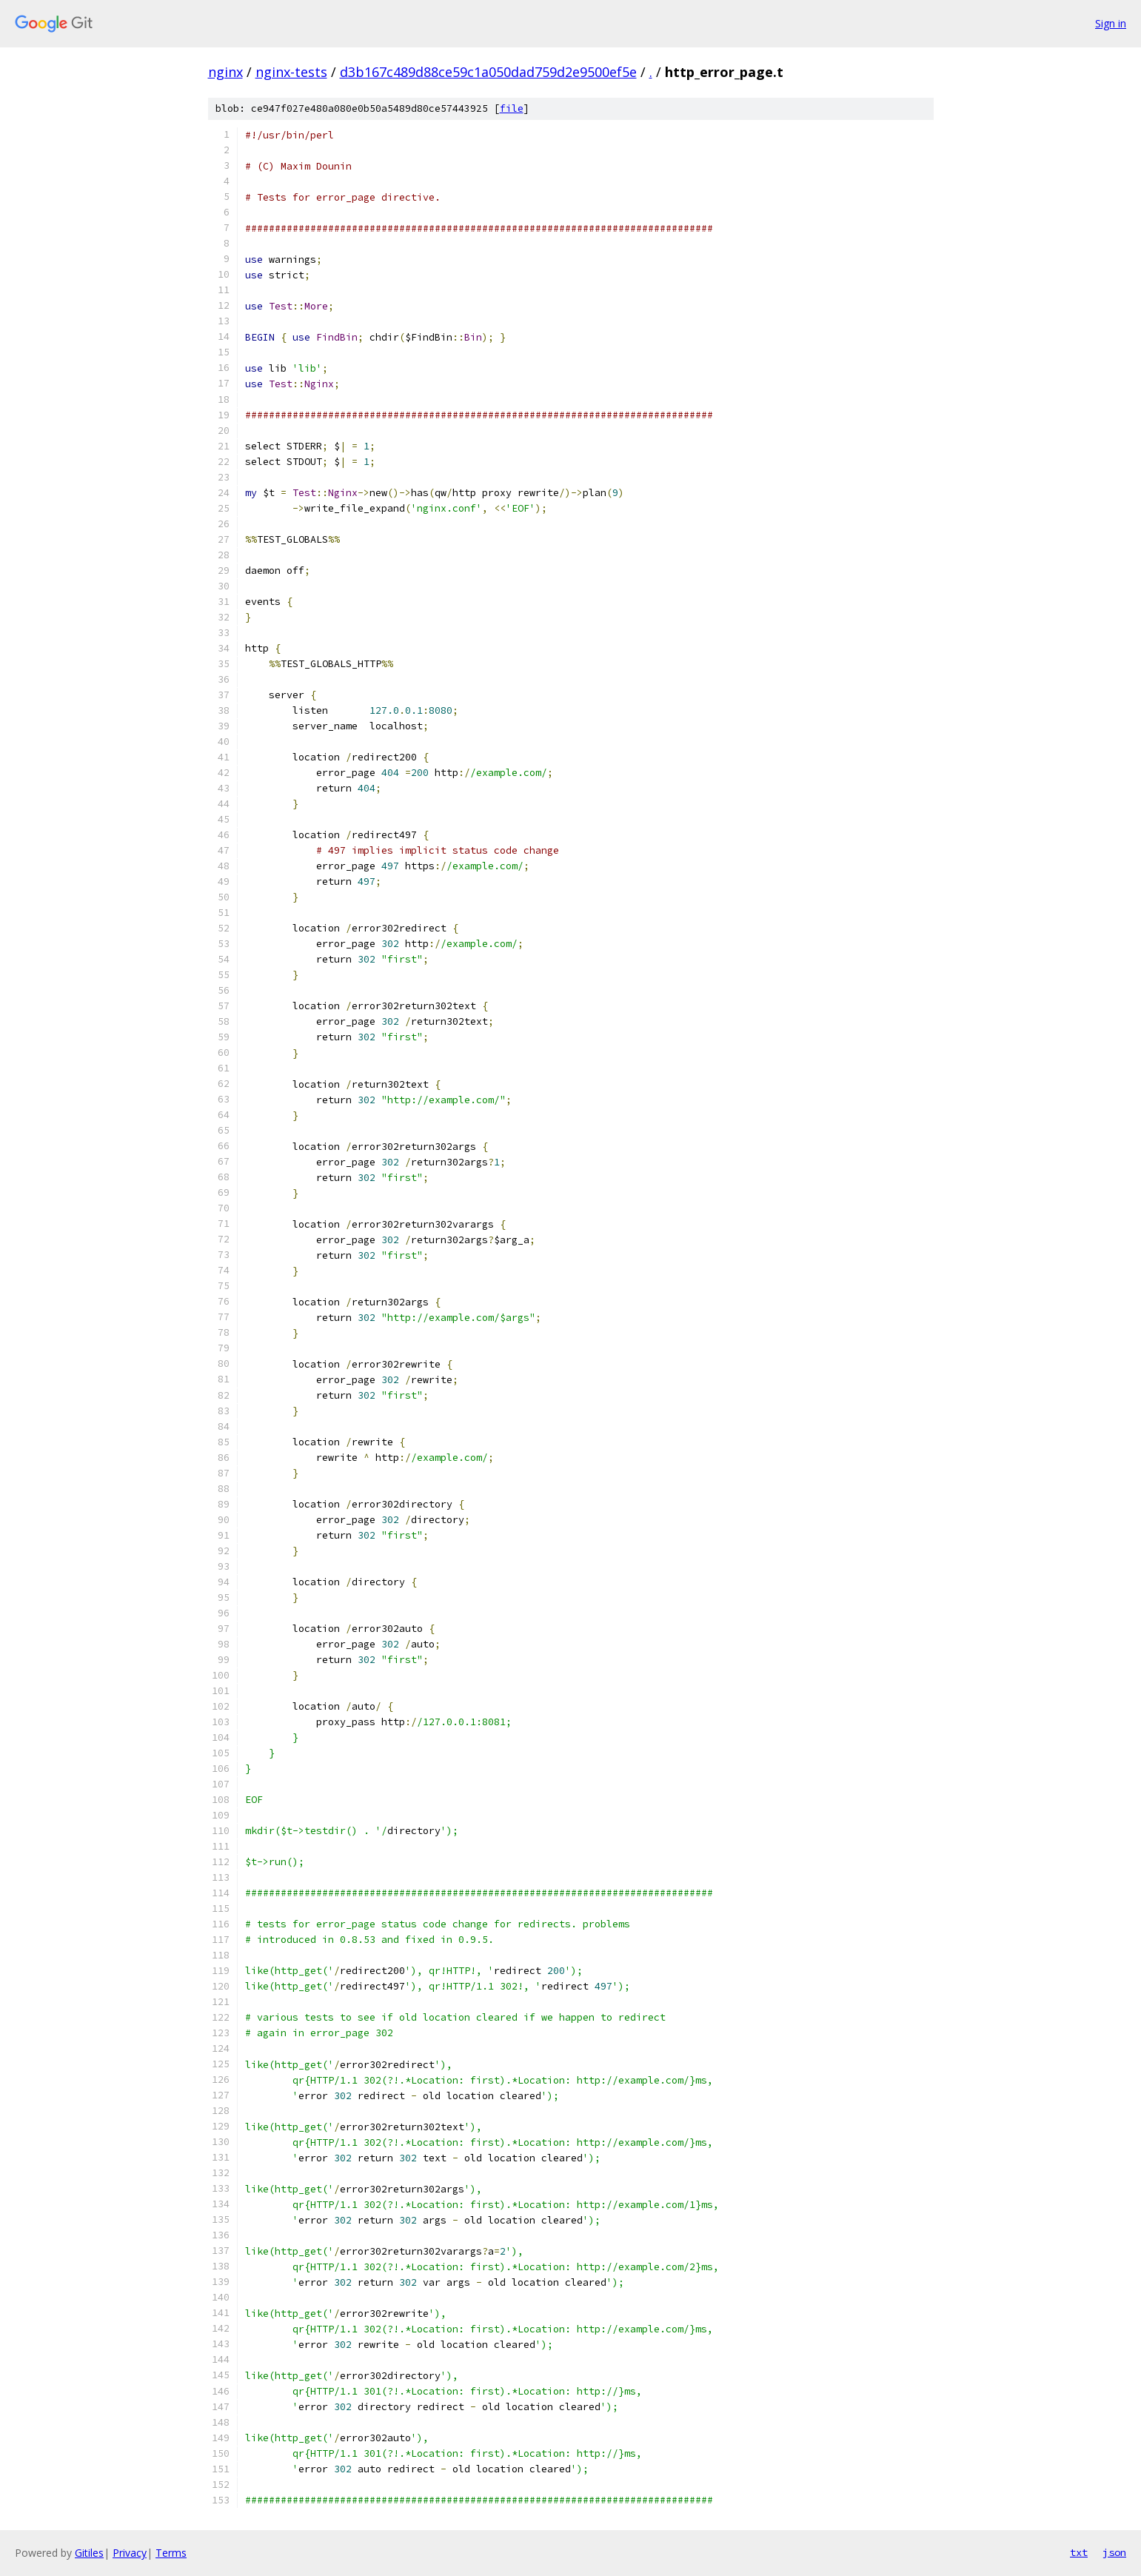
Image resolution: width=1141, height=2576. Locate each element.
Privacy (130, 2553)
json (1114, 2552)
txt (1079, 2552)
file (511, 108)
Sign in (1110, 23)
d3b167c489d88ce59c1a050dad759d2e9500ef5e (488, 72)
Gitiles (89, 2553)
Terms (171, 2553)
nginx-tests (291, 72)
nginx (225, 72)
